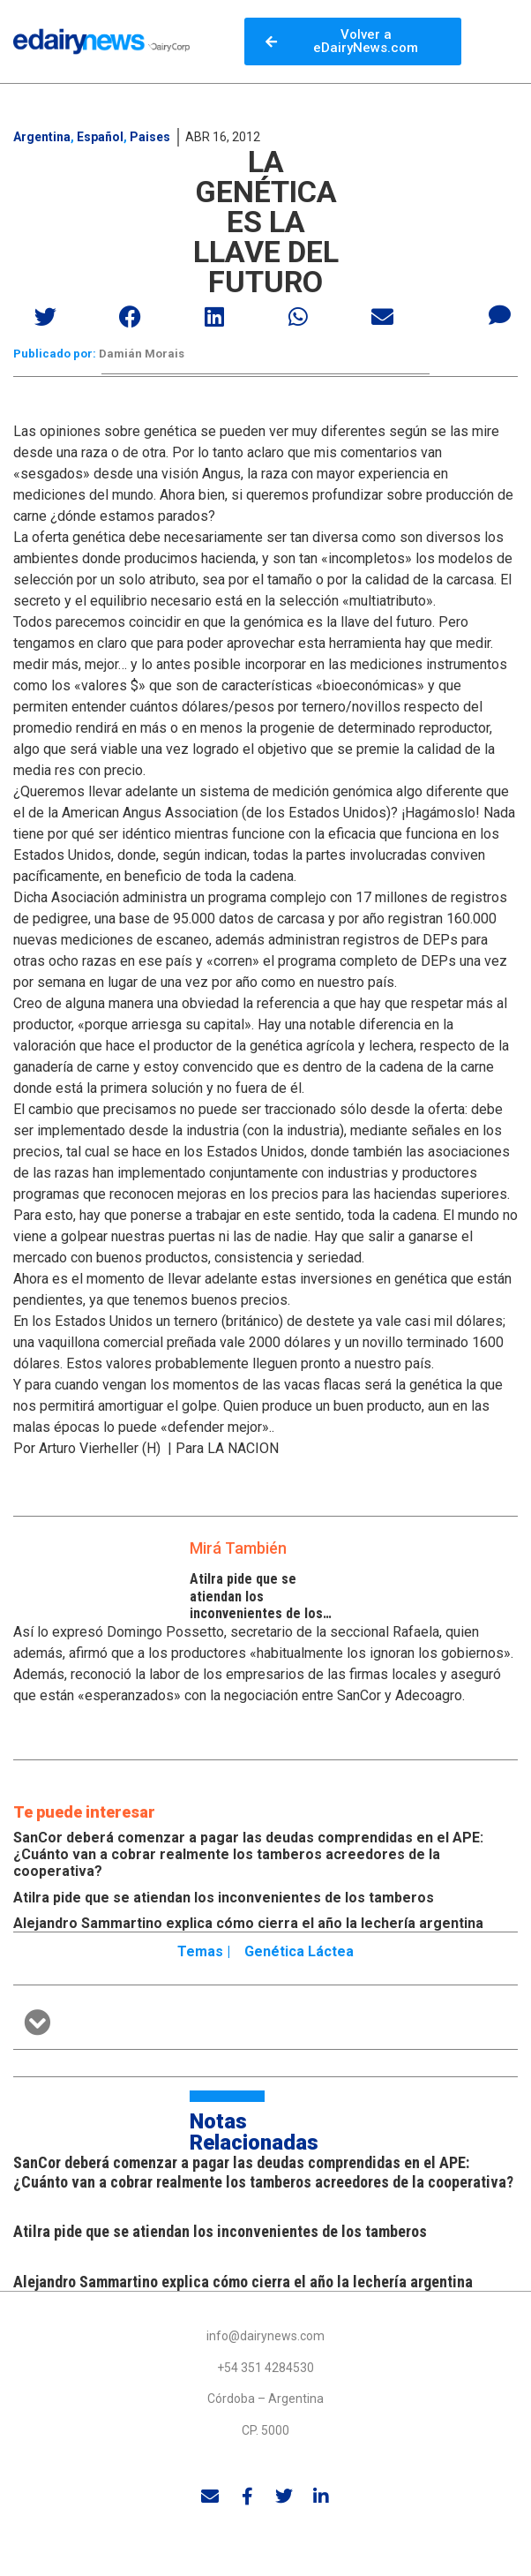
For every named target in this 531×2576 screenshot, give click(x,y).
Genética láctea (299, 1951)
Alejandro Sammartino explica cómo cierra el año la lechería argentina (248, 1923)
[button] (46, 316)
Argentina (42, 137)
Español (100, 137)
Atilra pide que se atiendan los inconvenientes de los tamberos (256, 1604)
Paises (150, 137)
